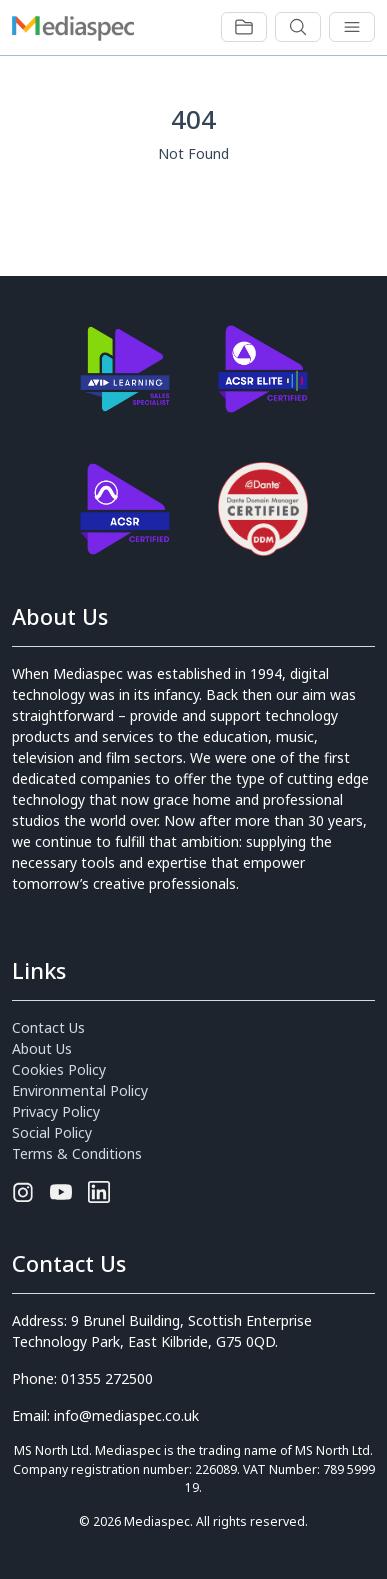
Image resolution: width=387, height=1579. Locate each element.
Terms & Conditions (77, 1153)
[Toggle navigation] (244, 27)
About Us (42, 1048)
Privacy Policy (56, 1111)
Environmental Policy (80, 1090)
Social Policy (52, 1132)
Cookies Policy (59, 1069)
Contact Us (48, 1027)
